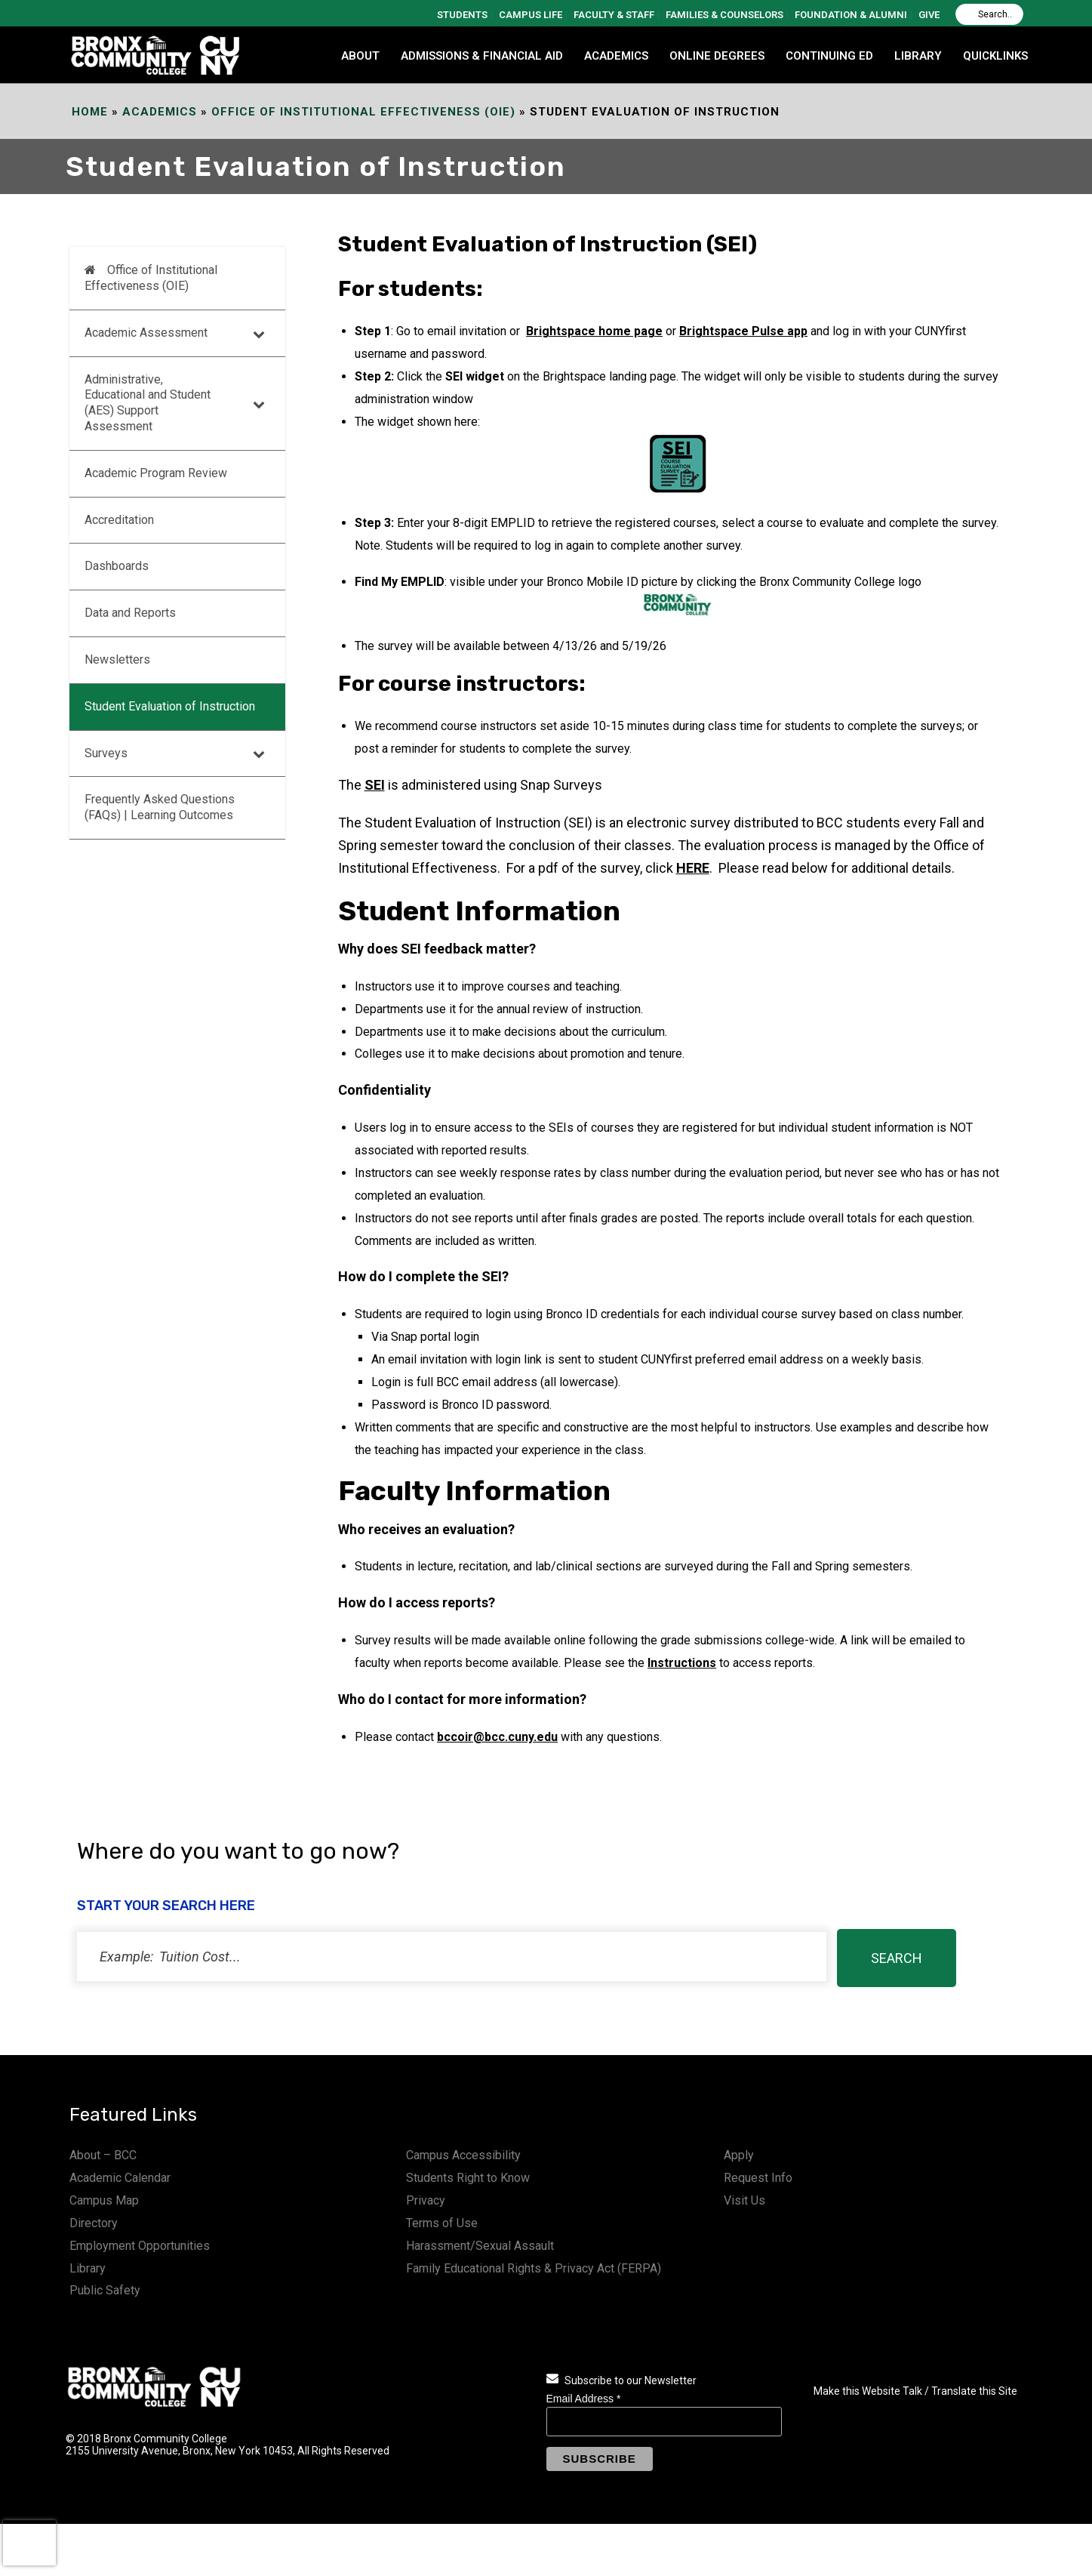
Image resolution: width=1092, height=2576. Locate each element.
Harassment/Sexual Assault (480, 2246)
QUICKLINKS (995, 56)
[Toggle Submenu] (258, 333)
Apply (739, 2155)
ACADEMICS (616, 56)
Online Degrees (716, 56)
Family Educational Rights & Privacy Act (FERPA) (533, 2268)
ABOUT (360, 56)
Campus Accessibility (463, 2155)
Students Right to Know (468, 2178)
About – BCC (103, 2155)
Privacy (425, 2200)
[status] (451, 1956)
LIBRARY (918, 56)
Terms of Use (442, 2223)
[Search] (989, 14)
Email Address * (583, 2399)
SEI (375, 785)
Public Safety (104, 2290)
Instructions (682, 1663)
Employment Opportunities (139, 2246)
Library (87, 2268)
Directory (93, 2223)
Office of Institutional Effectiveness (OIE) (363, 112)
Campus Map (104, 2200)
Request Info (758, 2178)
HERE (692, 868)
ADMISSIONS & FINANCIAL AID (482, 56)
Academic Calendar (120, 2178)
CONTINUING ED (829, 56)
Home (90, 112)
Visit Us (744, 2200)
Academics (159, 112)
